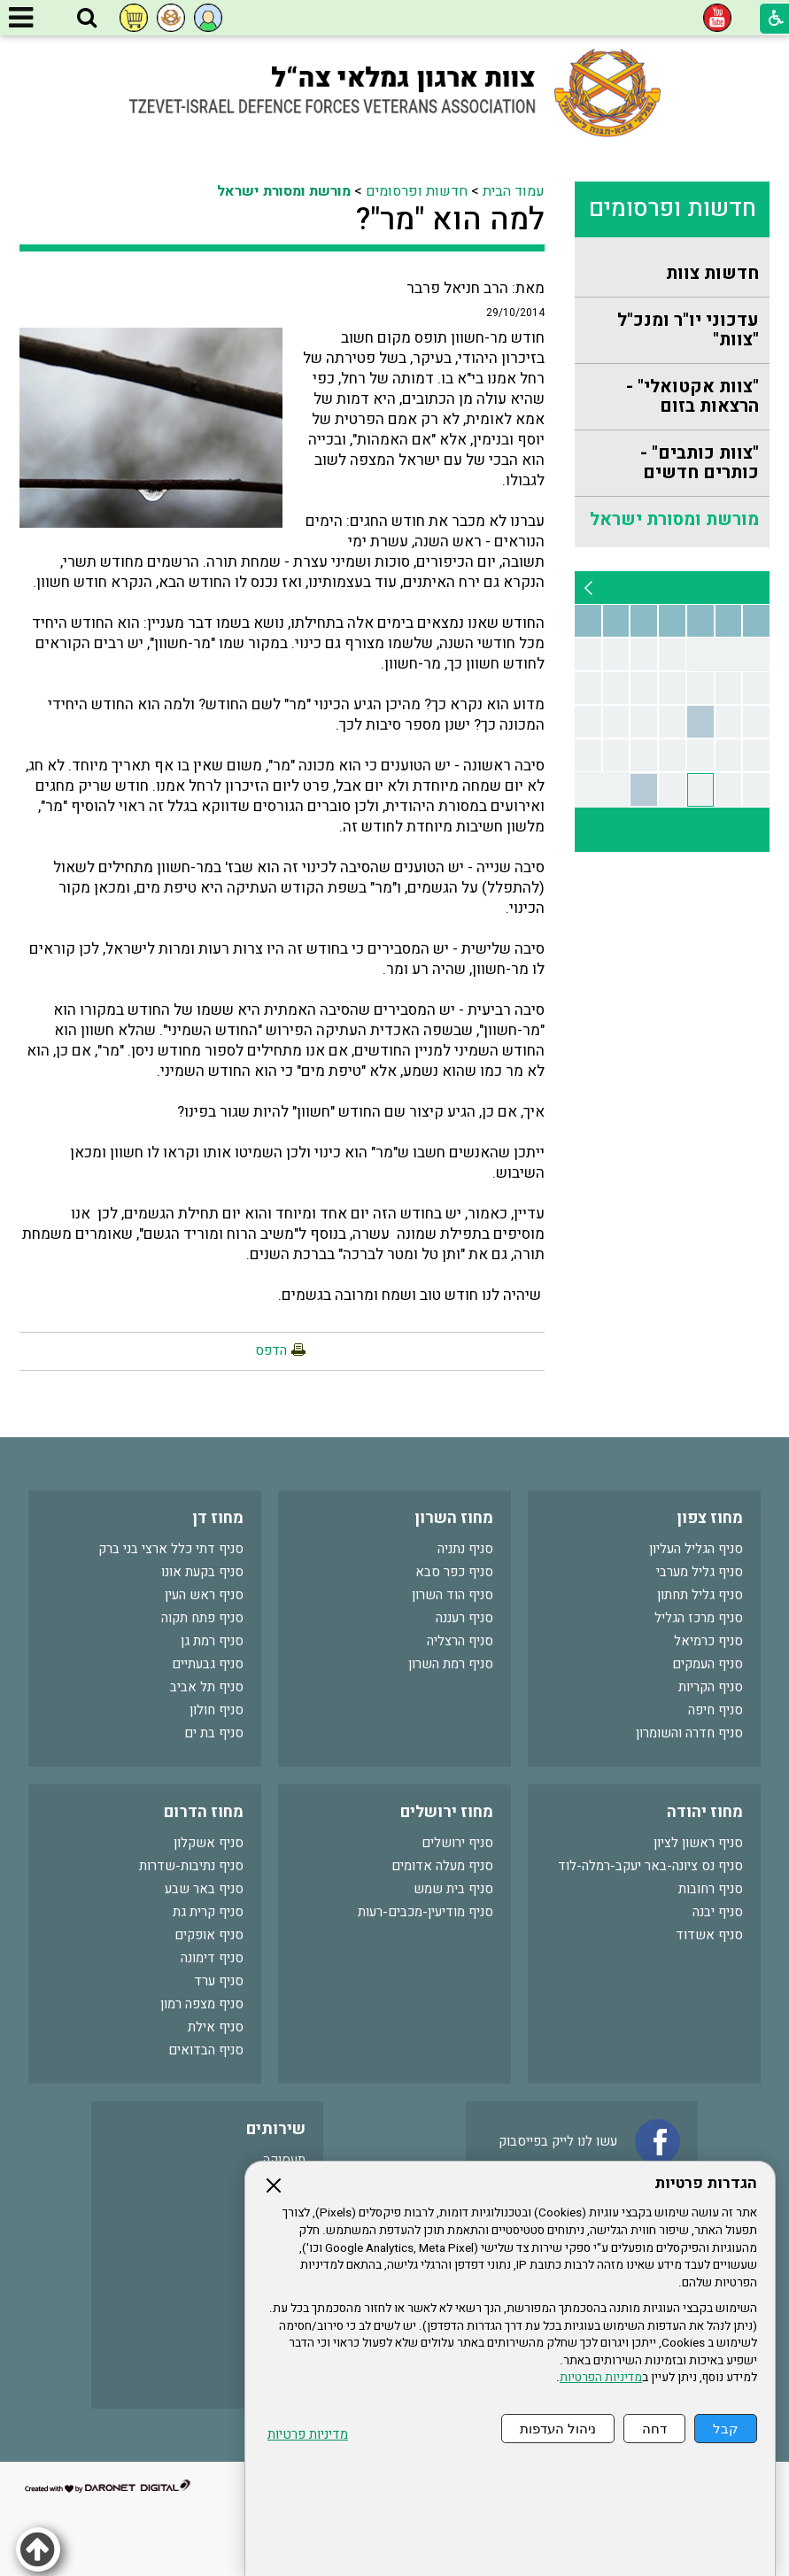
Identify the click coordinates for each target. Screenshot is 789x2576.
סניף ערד (219, 1981)
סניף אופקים (209, 1935)
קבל (726, 2428)
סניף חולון (217, 1710)
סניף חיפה (715, 1710)
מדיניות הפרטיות (601, 2377)
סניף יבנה (717, 1912)
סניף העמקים (707, 1664)
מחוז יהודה (705, 1812)
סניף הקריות (710, 1687)
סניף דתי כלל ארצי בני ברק (171, 1549)
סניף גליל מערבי (699, 1572)
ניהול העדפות (558, 2428)
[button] (87, 18)
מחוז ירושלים (446, 1812)
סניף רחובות (710, 1889)
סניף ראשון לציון (698, 1843)
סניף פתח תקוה (202, 1618)
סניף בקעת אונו (202, 1572)
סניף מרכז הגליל (698, 1618)
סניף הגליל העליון (696, 1549)
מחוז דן (218, 1518)
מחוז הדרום (204, 1812)
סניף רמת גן (212, 1641)
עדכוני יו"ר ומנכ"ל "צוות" (688, 329)
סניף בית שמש (453, 1889)
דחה (654, 2428)
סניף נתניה (465, 1549)
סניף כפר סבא (454, 1572)
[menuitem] (672, 274)
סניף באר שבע (204, 1889)
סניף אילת (216, 2027)
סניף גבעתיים (208, 1664)
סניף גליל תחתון (700, 1595)
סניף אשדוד (709, 1935)
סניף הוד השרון (452, 1595)
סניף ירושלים (457, 1843)
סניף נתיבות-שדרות (191, 1866)
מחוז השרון (453, 1518)
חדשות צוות (712, 273)
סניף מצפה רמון (202, 2004)
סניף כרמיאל (708, 1641)
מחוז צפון (710, 1518)
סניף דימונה (212, 1958)
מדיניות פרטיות (307, 2434)
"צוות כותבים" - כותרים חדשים (699, 462)
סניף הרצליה (460, 1641)
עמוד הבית (514, 191)
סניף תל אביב (207, 1687)
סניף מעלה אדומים (442, 1866)
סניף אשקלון (209, 1843)
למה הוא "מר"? (450, 220)
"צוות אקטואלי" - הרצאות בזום (692, 396)
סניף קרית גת (208, 1912)
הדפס (271, 1350)
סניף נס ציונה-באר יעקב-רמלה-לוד (650, 1866)
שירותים (276, 2129)
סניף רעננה (464, 1618)
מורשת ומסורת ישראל (674, 519)
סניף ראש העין (204, 1595)
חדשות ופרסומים (672, 208)
